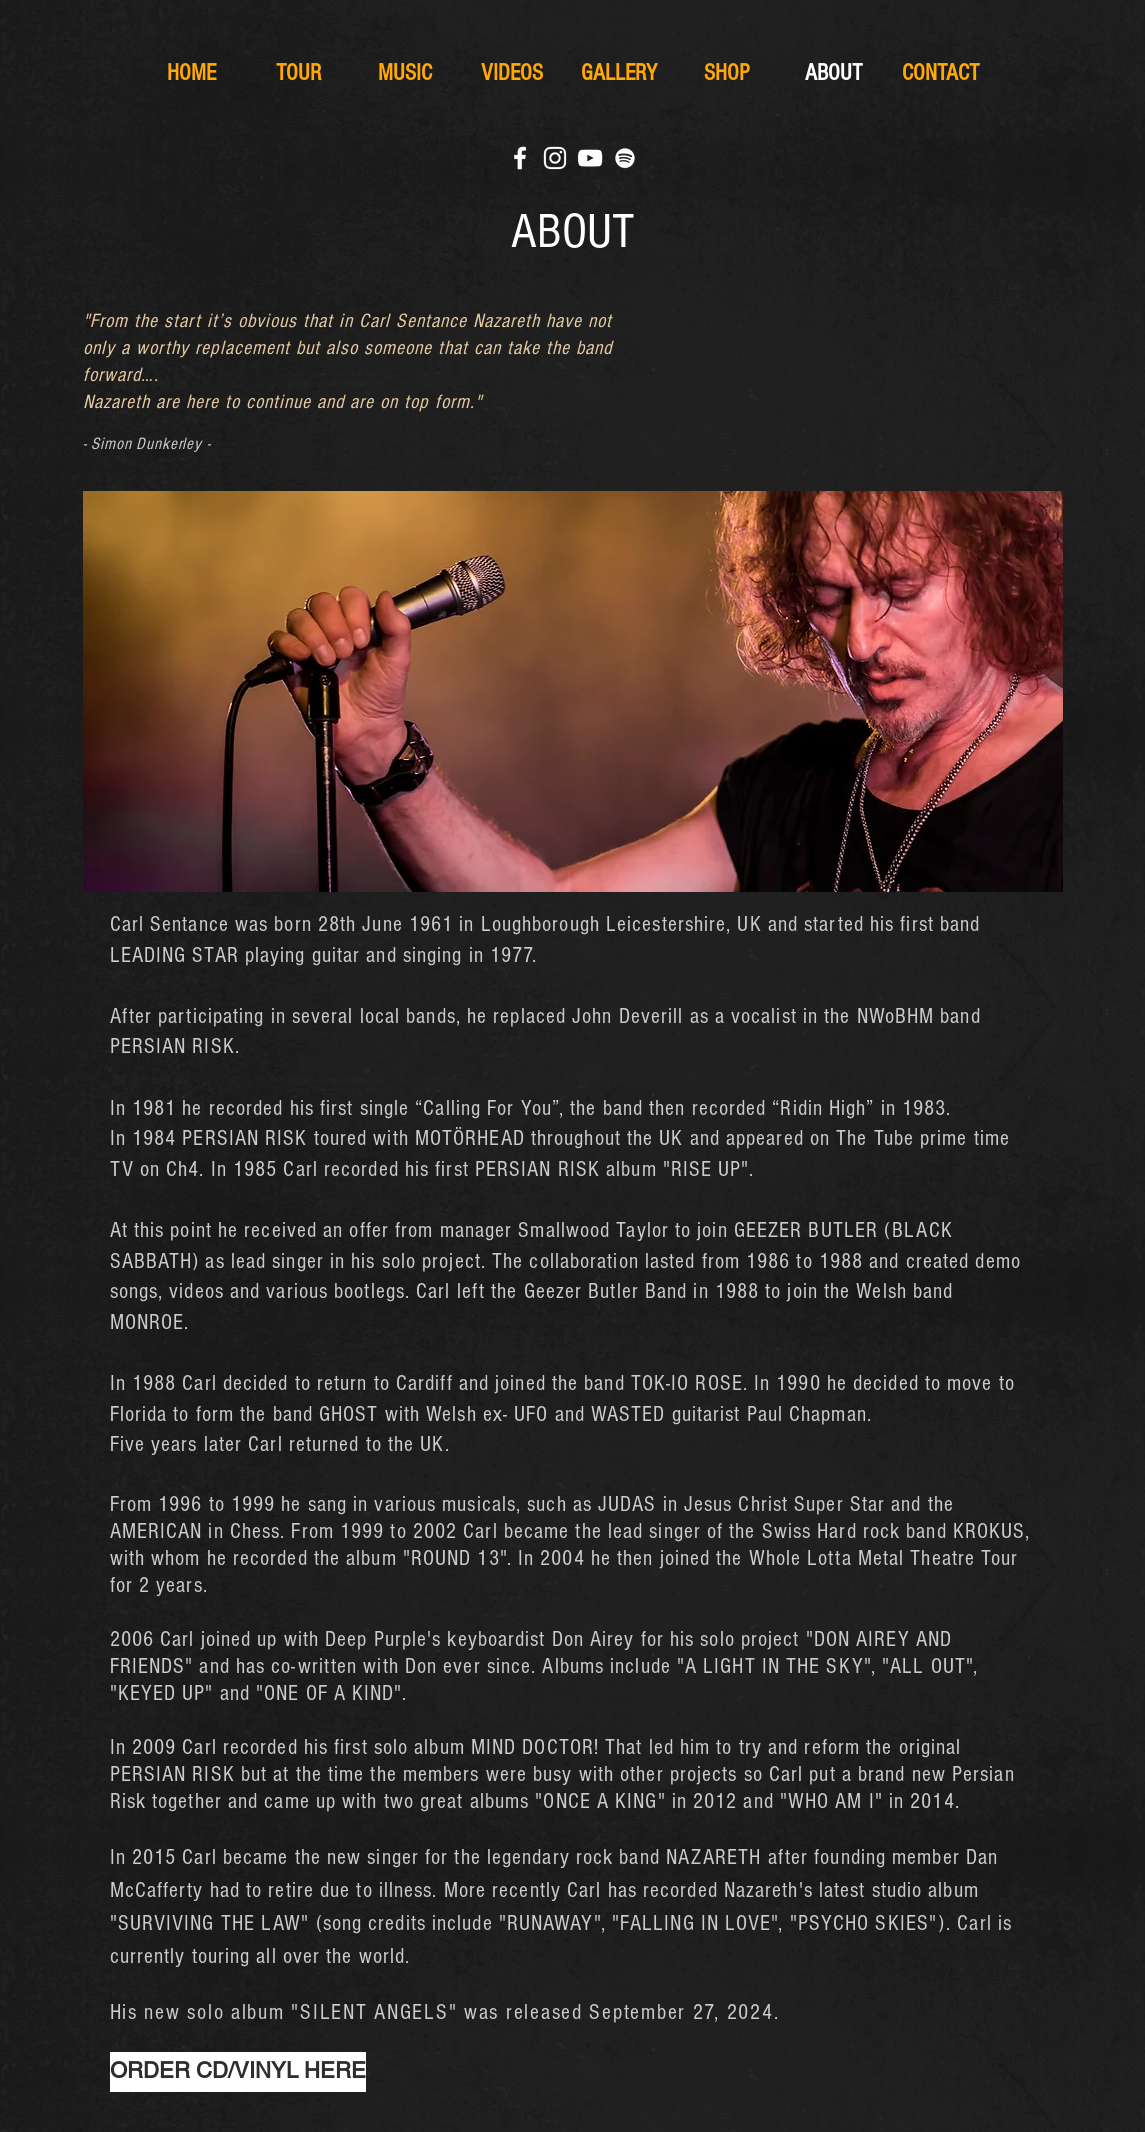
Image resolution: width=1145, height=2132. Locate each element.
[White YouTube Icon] (590, 158)
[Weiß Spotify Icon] (625, 158)
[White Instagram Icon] (555, 158)
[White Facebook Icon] (520, 158)
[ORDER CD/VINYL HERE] (238, 2072)
